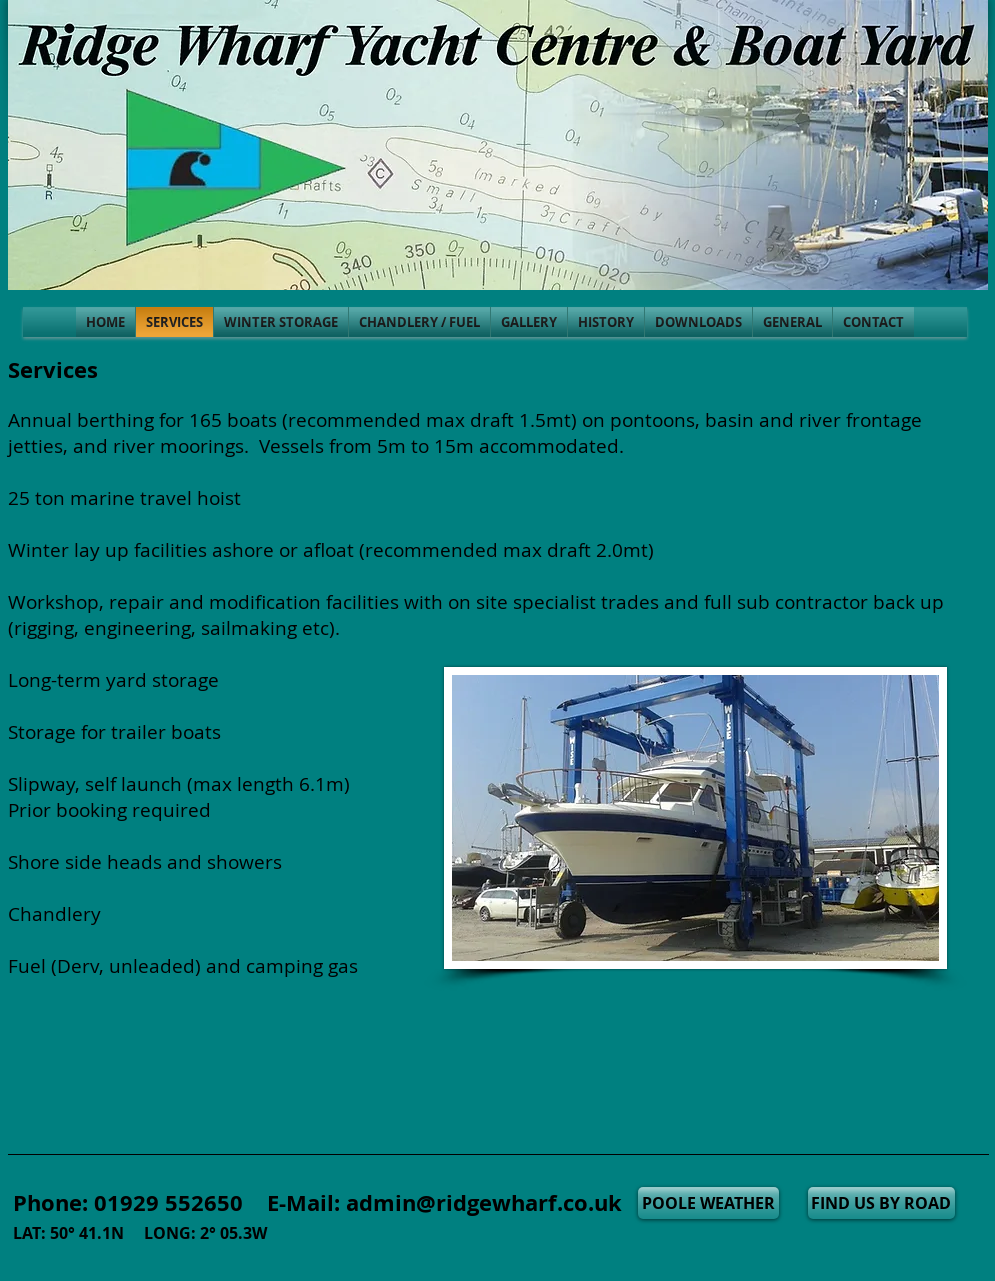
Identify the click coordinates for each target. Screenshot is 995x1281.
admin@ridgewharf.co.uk (484, 1202)
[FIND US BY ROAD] (881, 1203)
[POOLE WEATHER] (708, 1203)
